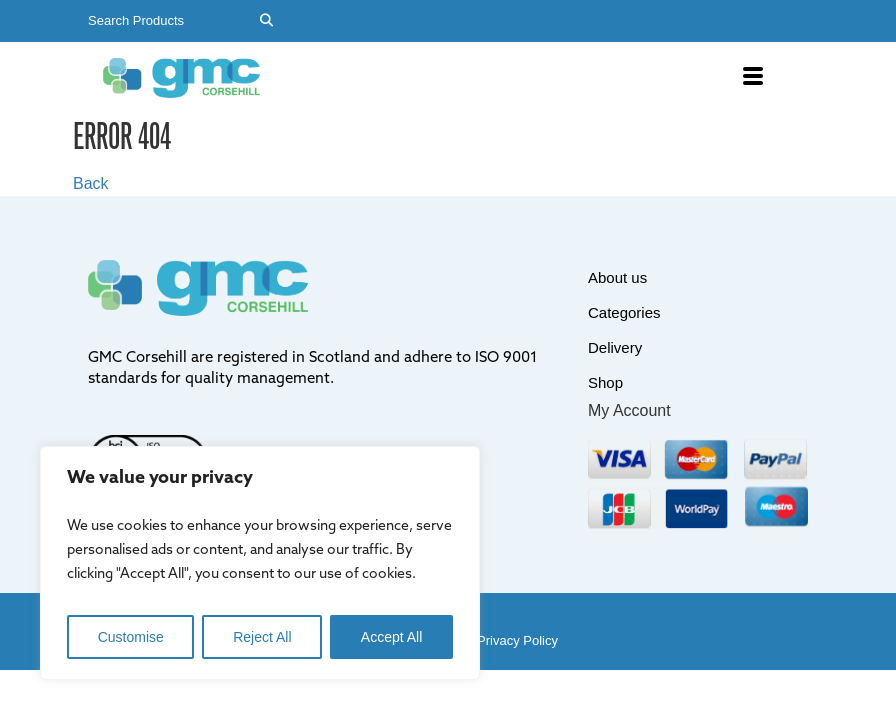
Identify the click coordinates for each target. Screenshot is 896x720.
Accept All (391, 637)
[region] (260, 563)
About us (617, 277)
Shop (605, 382)
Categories (624, 312)
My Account (629, 410)
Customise (131, 637)
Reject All (262, 637)
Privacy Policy (517, 640)
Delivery (615, 347)
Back (91, 183)
